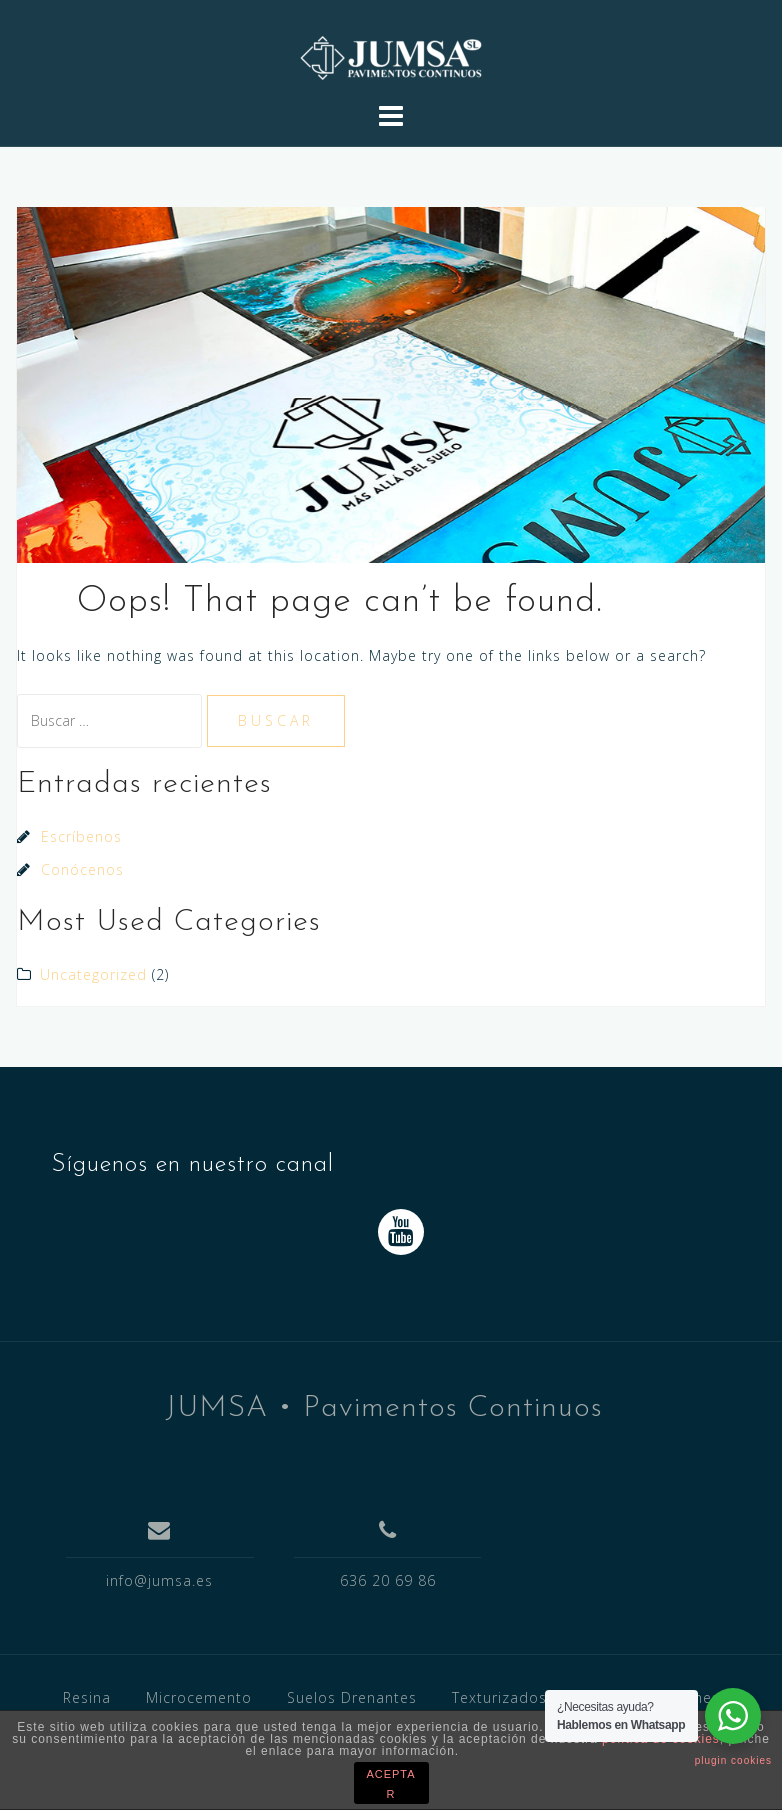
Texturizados (499, 1697)
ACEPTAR (390, 1784)
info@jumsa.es (159, 1580)
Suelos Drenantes (352, 1697)
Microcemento (199, 1697)
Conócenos (82, 869)
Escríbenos (81, 836)
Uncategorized (93, 974)
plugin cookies (733, 1760)
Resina (87, 1697)
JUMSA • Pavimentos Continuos (384, 1408)
